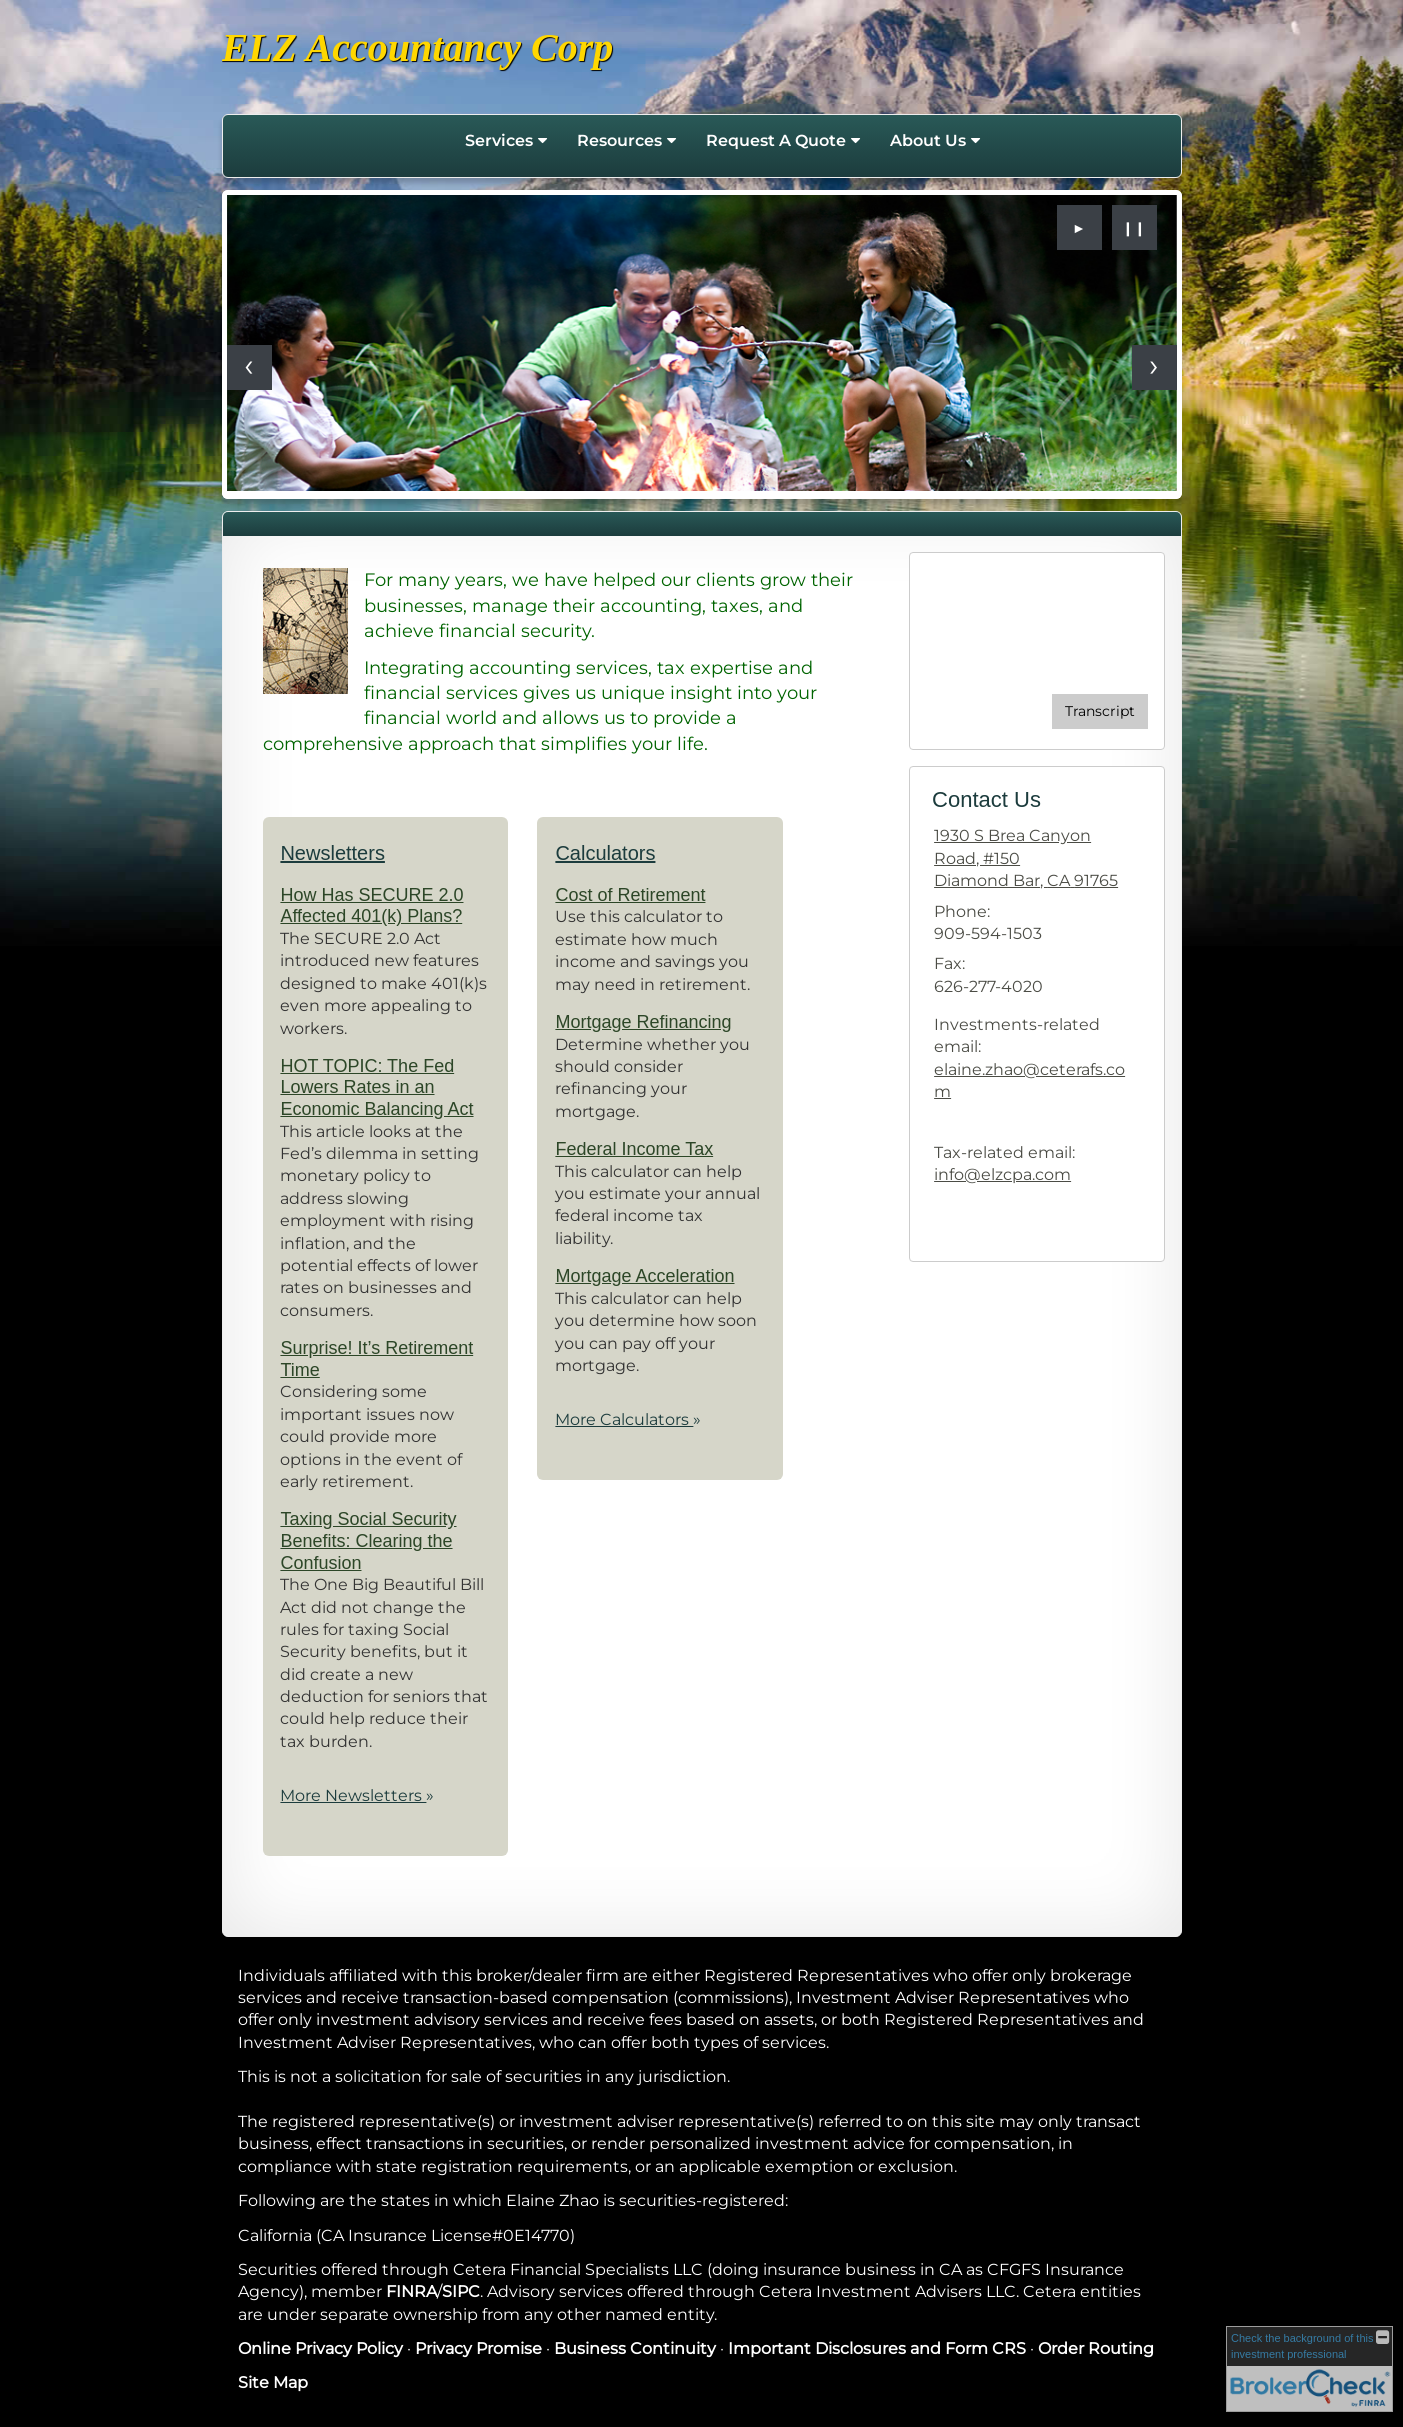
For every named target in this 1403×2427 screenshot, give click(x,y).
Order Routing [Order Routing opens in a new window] (1096, 2348)
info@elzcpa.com (1002, 1174)
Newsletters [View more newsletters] (332, 853)
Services (499, 140)
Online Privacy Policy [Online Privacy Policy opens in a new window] (320, 2348)
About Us (928, 140)
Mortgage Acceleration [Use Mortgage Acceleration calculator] (644, 1276)
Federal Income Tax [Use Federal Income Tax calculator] (634, 1149)
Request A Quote (776, 140)
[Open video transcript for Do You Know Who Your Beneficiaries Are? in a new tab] (1100, 711)
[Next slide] (1154, 367)
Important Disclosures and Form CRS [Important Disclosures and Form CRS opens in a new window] (877, 2348)
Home (429, 141)
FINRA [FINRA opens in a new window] (411, 2291)
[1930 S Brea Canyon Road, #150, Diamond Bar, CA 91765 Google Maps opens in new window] (1036, 858)
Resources (619, 140)
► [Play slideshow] (1079, 228)
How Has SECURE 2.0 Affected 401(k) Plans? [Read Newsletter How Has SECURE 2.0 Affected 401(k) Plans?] (371, 906)
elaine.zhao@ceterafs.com (1029, 1080)
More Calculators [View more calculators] (628, 1419)
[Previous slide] (249, 367)
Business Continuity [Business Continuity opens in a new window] (635, 2348)
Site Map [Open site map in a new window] (273, 2382)
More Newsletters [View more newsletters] (357, 1795)
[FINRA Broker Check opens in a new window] (1309, 2369)
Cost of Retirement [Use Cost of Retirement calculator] (630, 895)
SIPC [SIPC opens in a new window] (461, 2291)
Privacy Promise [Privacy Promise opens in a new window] (478, 2348)
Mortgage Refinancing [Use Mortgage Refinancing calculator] (643, 1022)
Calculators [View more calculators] (605, 853)
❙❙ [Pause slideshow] (1134, 228)
